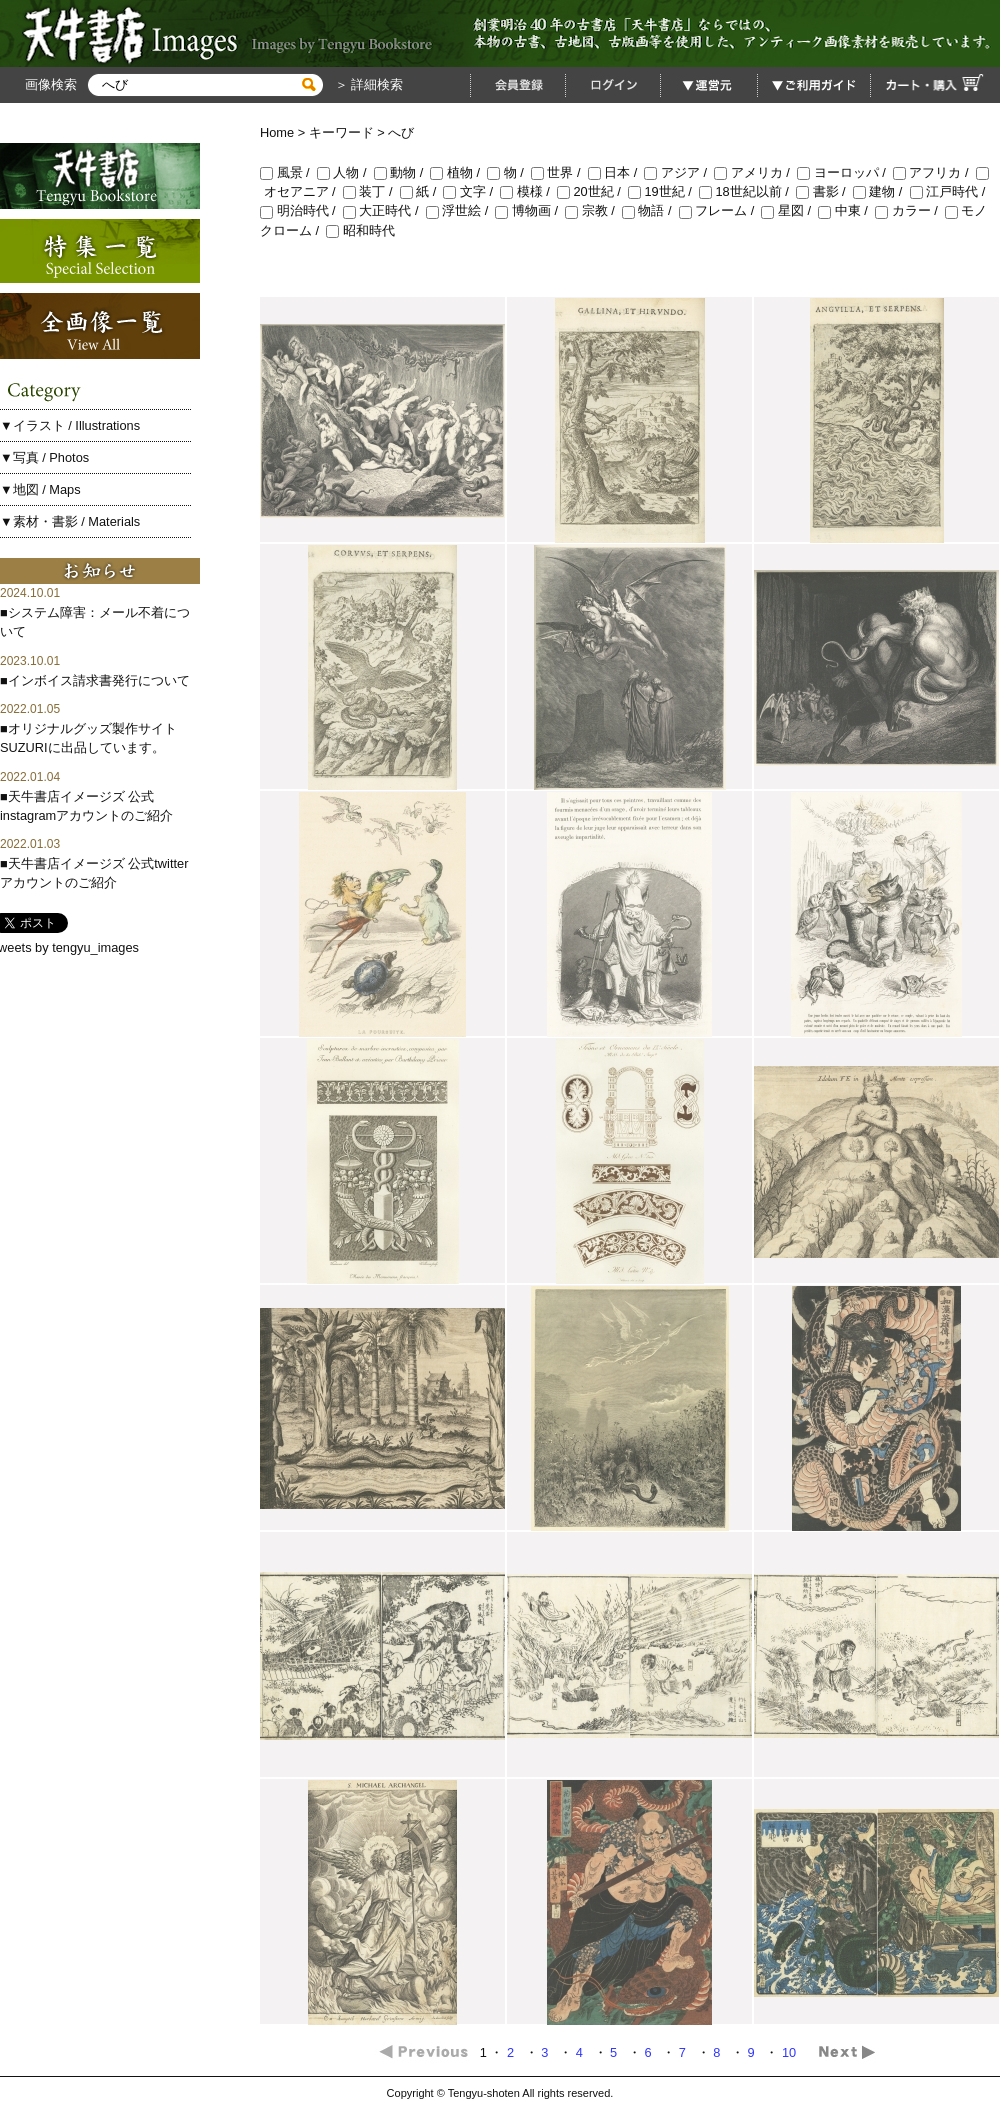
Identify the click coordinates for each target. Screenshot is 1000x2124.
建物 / (881, 191)
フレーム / (720, 210)
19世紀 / (663, 191)
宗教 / (593, 210)
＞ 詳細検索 (367, 84)
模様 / (528, 191)
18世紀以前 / (747, 191)
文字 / (471, 191)
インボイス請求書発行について (99, 680)
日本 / (616, 172)
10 (791, 2052)
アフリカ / (934, 172)
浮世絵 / (461, 210)
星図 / (789, 210)
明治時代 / (301, 210)
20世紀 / (592, 191)
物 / (509, 172)
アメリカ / (755, 172)
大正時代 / (384, 210)
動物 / (402, 172)
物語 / (650, 210)
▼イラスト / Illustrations (70, 425)
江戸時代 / (949, 191)
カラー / (910, 210)
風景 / (288, 172)
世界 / (559, 172)
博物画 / (530, 210)
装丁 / (371, 191)
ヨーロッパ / (845, 172)
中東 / (846, 210)
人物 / (345, 172)
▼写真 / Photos (44, 457)
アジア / (679, 172)
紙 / (422, 191)
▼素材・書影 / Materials (70, 521)
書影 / (824, 191)
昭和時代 (360, 230)
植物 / (458, 172)
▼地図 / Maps (40, 489)
